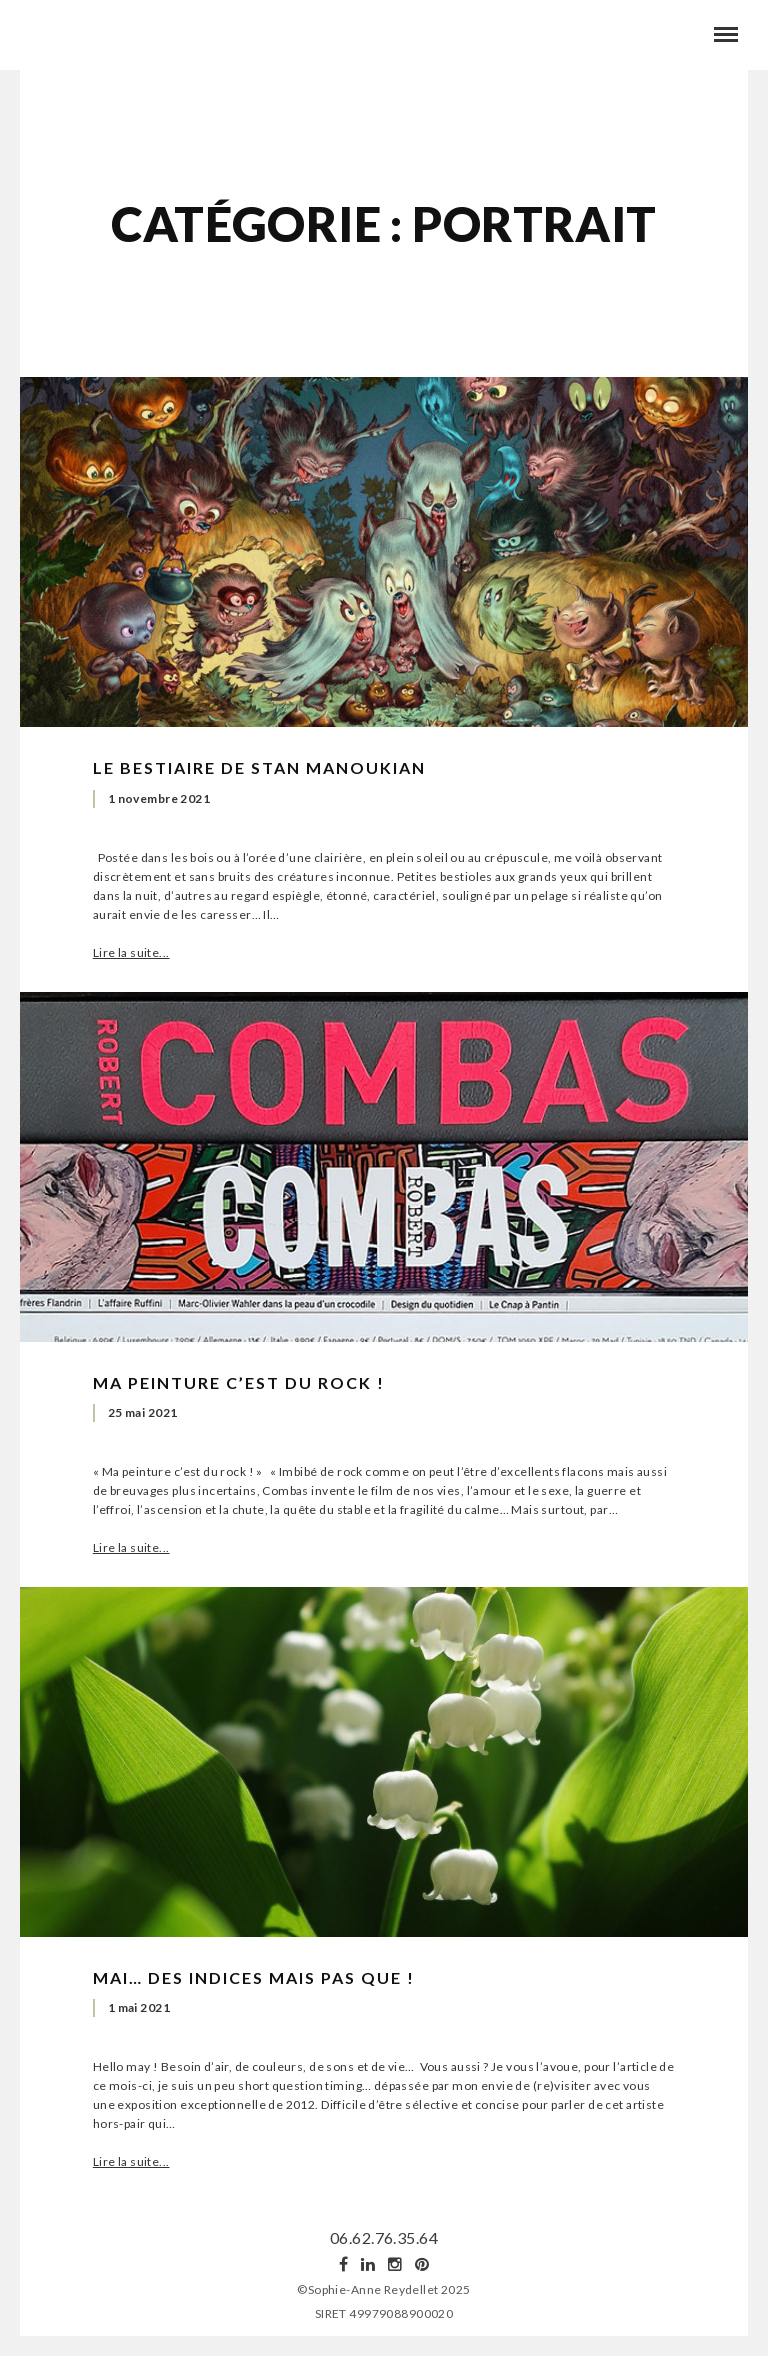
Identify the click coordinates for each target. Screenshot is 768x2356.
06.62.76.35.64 (384, 2237)
